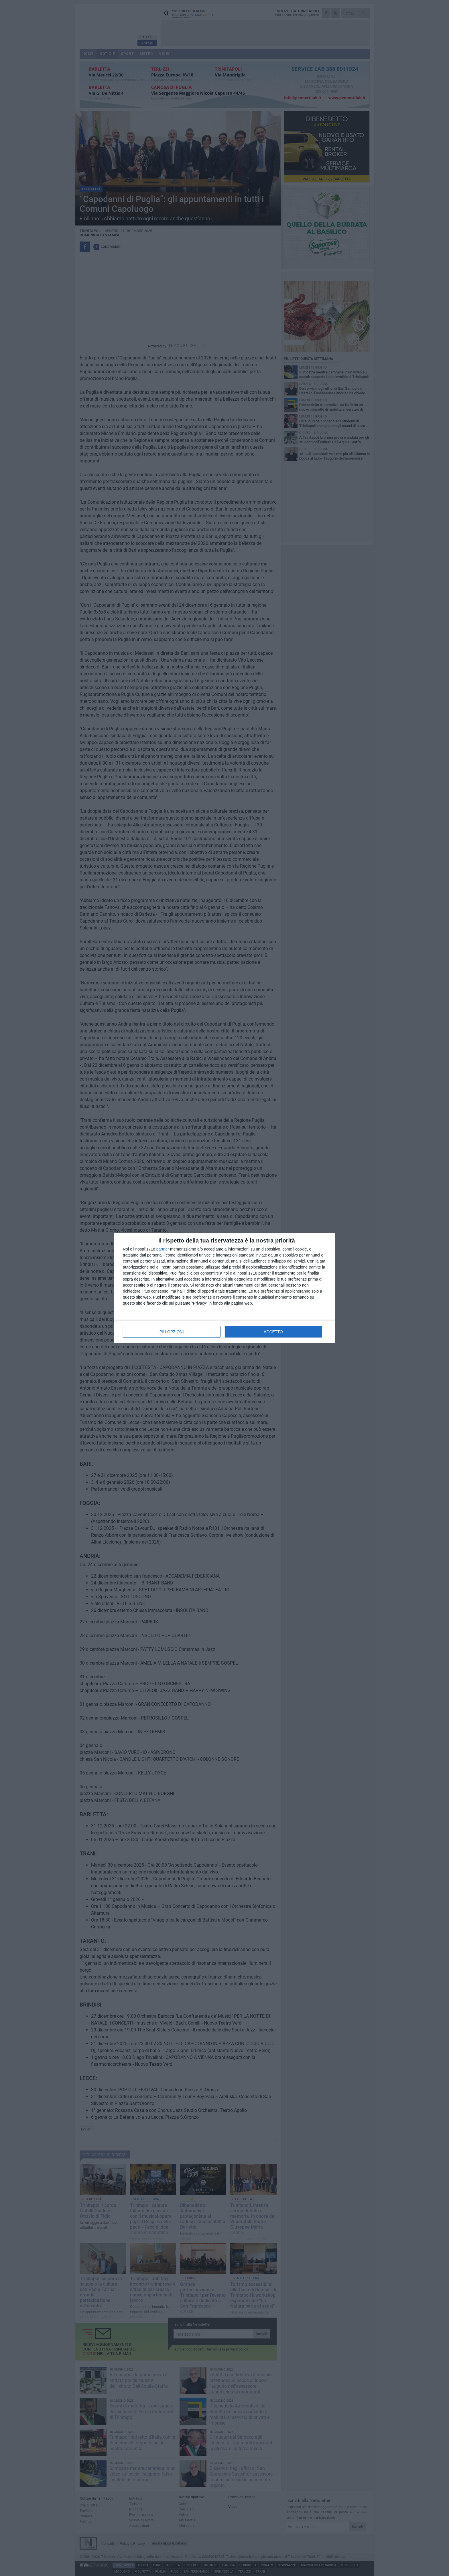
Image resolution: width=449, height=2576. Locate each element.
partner (162, 1249)
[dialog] (224, 1288)
